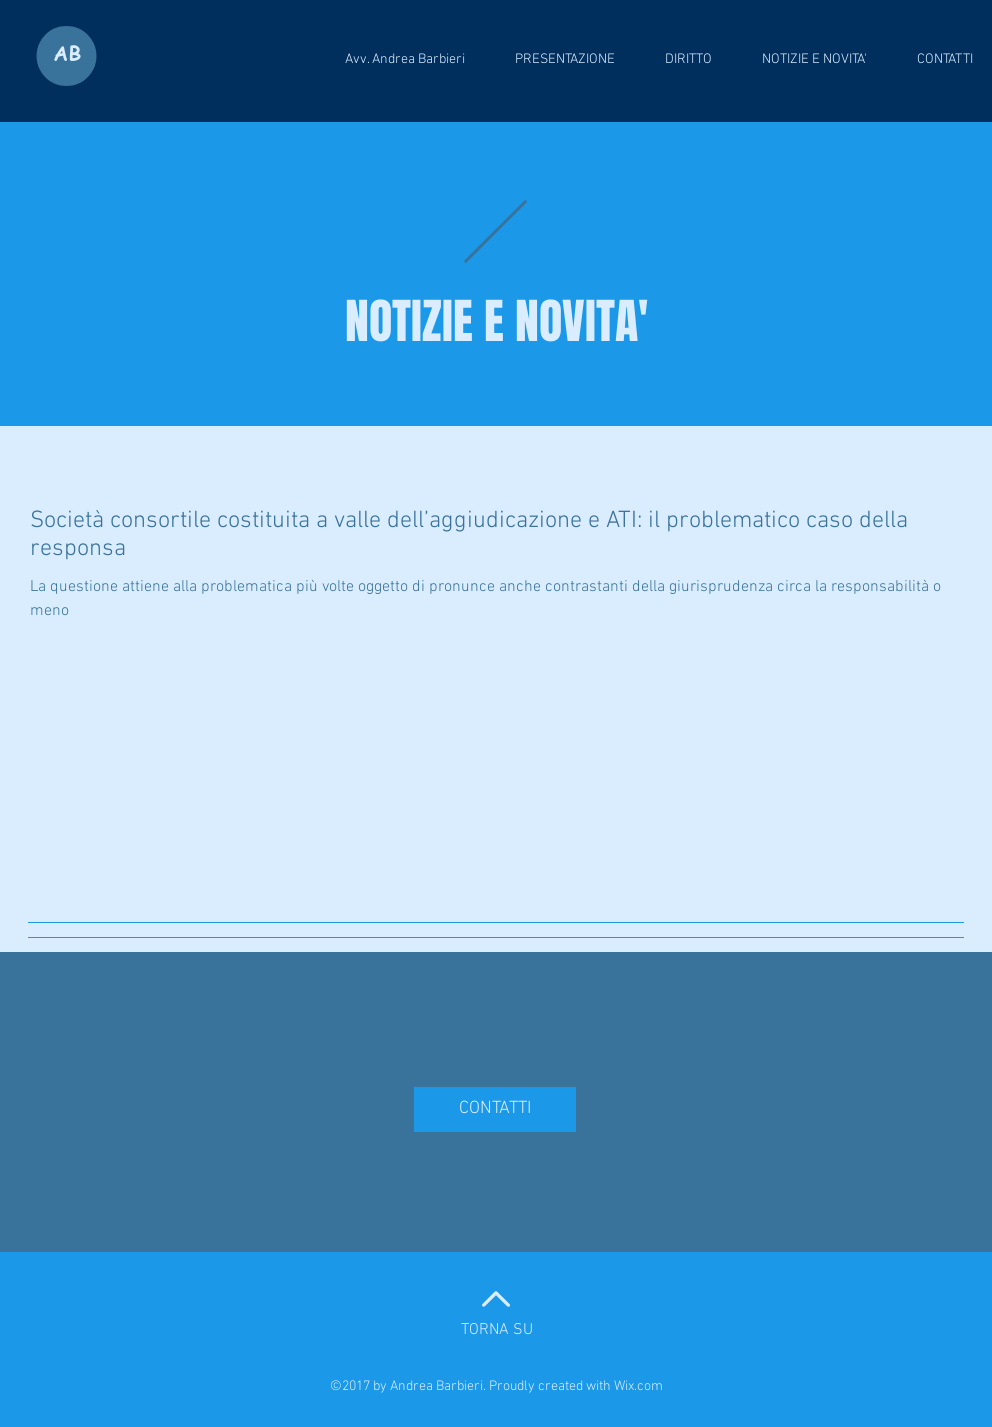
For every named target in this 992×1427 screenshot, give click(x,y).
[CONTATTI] (495, 1109)
